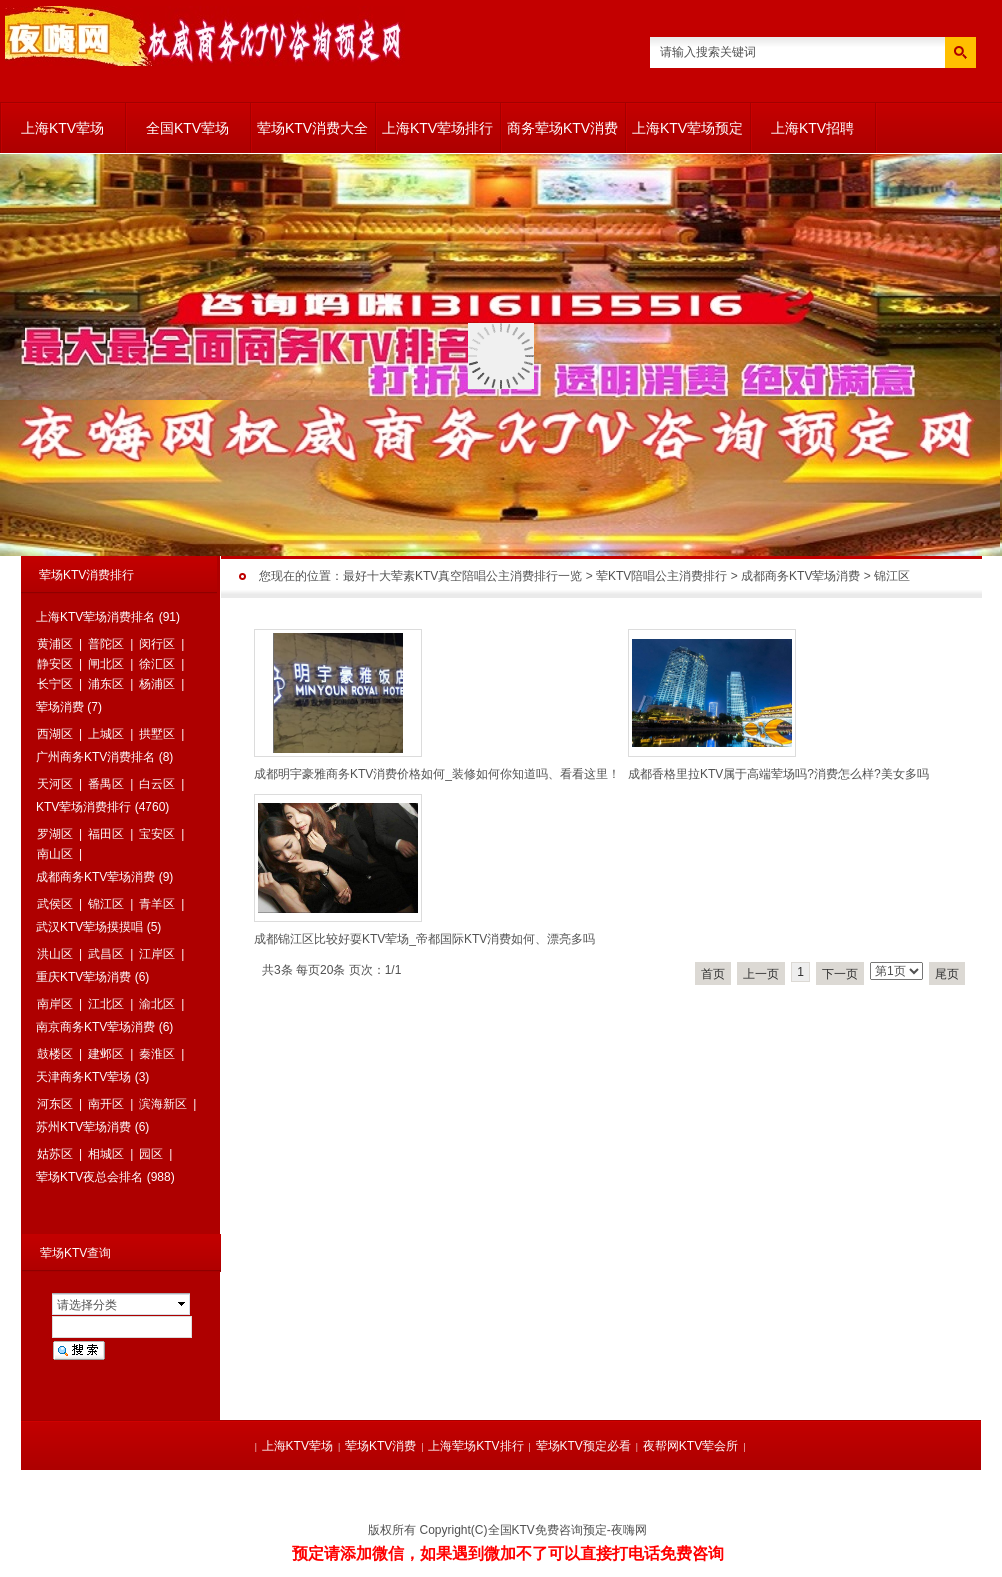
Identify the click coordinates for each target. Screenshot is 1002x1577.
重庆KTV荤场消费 (83, 977)
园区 (151, 1154)
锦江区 (892, 576)
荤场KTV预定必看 (583, 1446)
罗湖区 (55, 834)
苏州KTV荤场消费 (83, 1127)
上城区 (106, 734)
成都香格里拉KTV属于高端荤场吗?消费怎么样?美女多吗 (778, 774)
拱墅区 (157, 734)
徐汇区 (157, 664)
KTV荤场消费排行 (83, 807)
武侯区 (55, 904)
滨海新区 (163, 1104)
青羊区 (157, 904)
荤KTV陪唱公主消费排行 (661, 576)
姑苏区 (55, 1154)
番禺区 (106, 784)
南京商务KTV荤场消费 (95, 1027)
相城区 (106, 1154)
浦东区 (106, 684)
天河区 (55, 784)
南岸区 (55, 1004)
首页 (713, 974)
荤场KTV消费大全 (312, 128)
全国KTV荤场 (187, 128)
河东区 (55, 1104)
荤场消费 (60, 707)
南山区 (55, 854)
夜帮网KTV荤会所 (690, 1446)
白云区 (157, 784)
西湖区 (55, 734)
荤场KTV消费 (380, 1446)
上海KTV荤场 (62, 128)
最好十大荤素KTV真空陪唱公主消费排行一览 (462, 576)
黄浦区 (55, 644)
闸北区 (106, 664)
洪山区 (55, 954)
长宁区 (55, 684)
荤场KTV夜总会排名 (89, 1177)
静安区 (55, 664)
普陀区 (106, 644)
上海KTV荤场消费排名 (95, 617)
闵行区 (157, 644)
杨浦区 (157, 684)
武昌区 (106, 954)
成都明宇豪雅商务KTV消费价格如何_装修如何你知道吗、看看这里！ (437, 774)
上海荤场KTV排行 (475, 1446)
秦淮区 (157, 1054)
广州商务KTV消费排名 (95, 757)
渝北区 (157, 1004)
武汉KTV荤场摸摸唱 (89, 927)
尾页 (947, 974)
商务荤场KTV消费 (562, 128)
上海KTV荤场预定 (687, 128)
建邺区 (106, 1054)
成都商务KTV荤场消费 (800, 576)
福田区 (106, 834)
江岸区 (157, 954)
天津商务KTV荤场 (83, 1077)
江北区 (106, 1004)
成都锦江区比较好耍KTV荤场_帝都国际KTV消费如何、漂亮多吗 (424, 939)
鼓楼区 (55, 1054)
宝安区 (157, 834)
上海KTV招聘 (812, 128)
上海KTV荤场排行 (437, 128)
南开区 (106, 1104)
